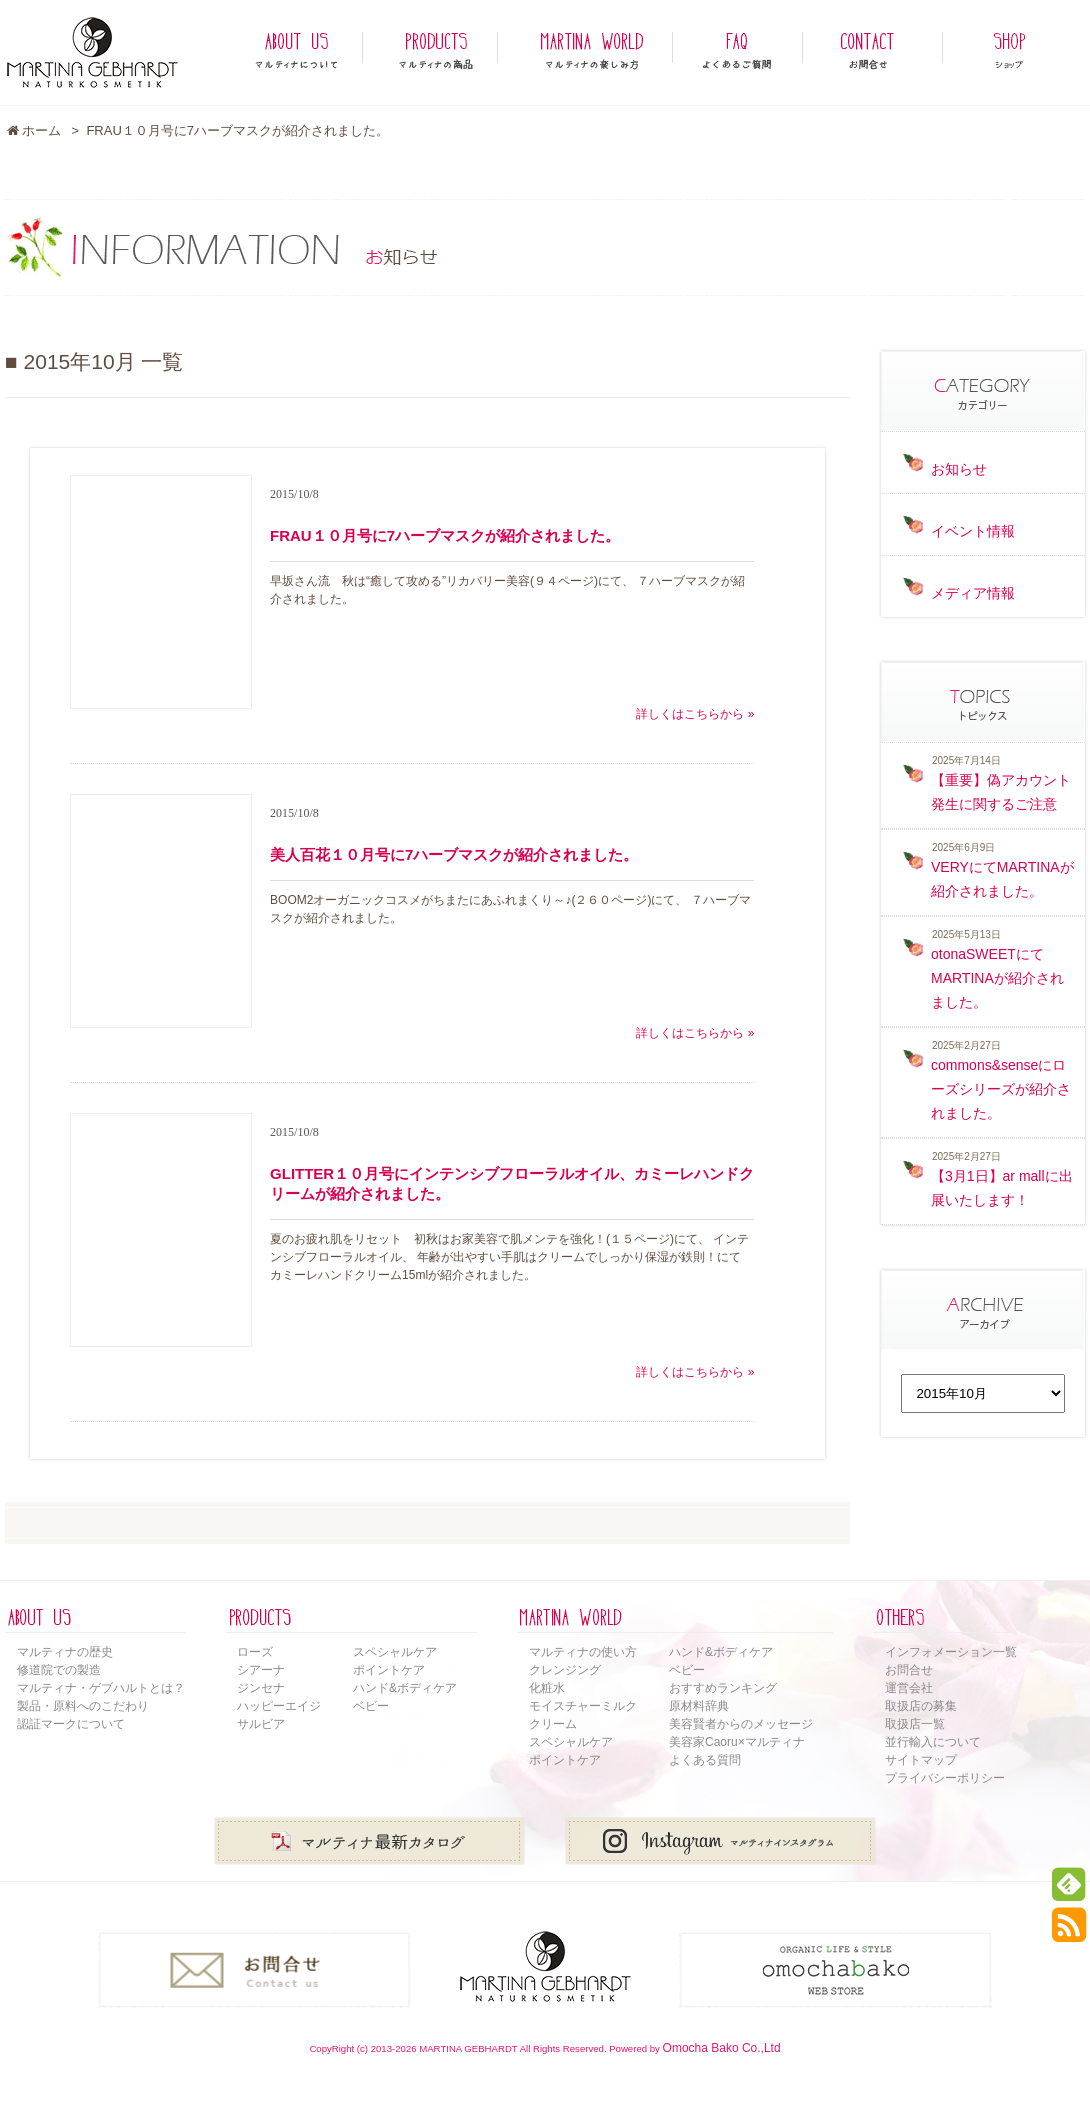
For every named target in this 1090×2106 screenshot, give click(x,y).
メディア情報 (973, 593)
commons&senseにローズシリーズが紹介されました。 (1001, 1089)
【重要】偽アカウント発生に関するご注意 (1001, 792)
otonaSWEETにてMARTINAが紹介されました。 (997, 978)
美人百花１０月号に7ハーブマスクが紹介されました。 (454, 854)
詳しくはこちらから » (695, 714)
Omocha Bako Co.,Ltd (722, 2048)
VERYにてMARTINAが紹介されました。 (1002, 879)
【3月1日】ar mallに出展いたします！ (1002, 1188)
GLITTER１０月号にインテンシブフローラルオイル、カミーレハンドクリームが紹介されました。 (512, 1183)
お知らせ (959, 469)
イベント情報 (973, 531)
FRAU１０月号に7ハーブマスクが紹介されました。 (445, 535)
